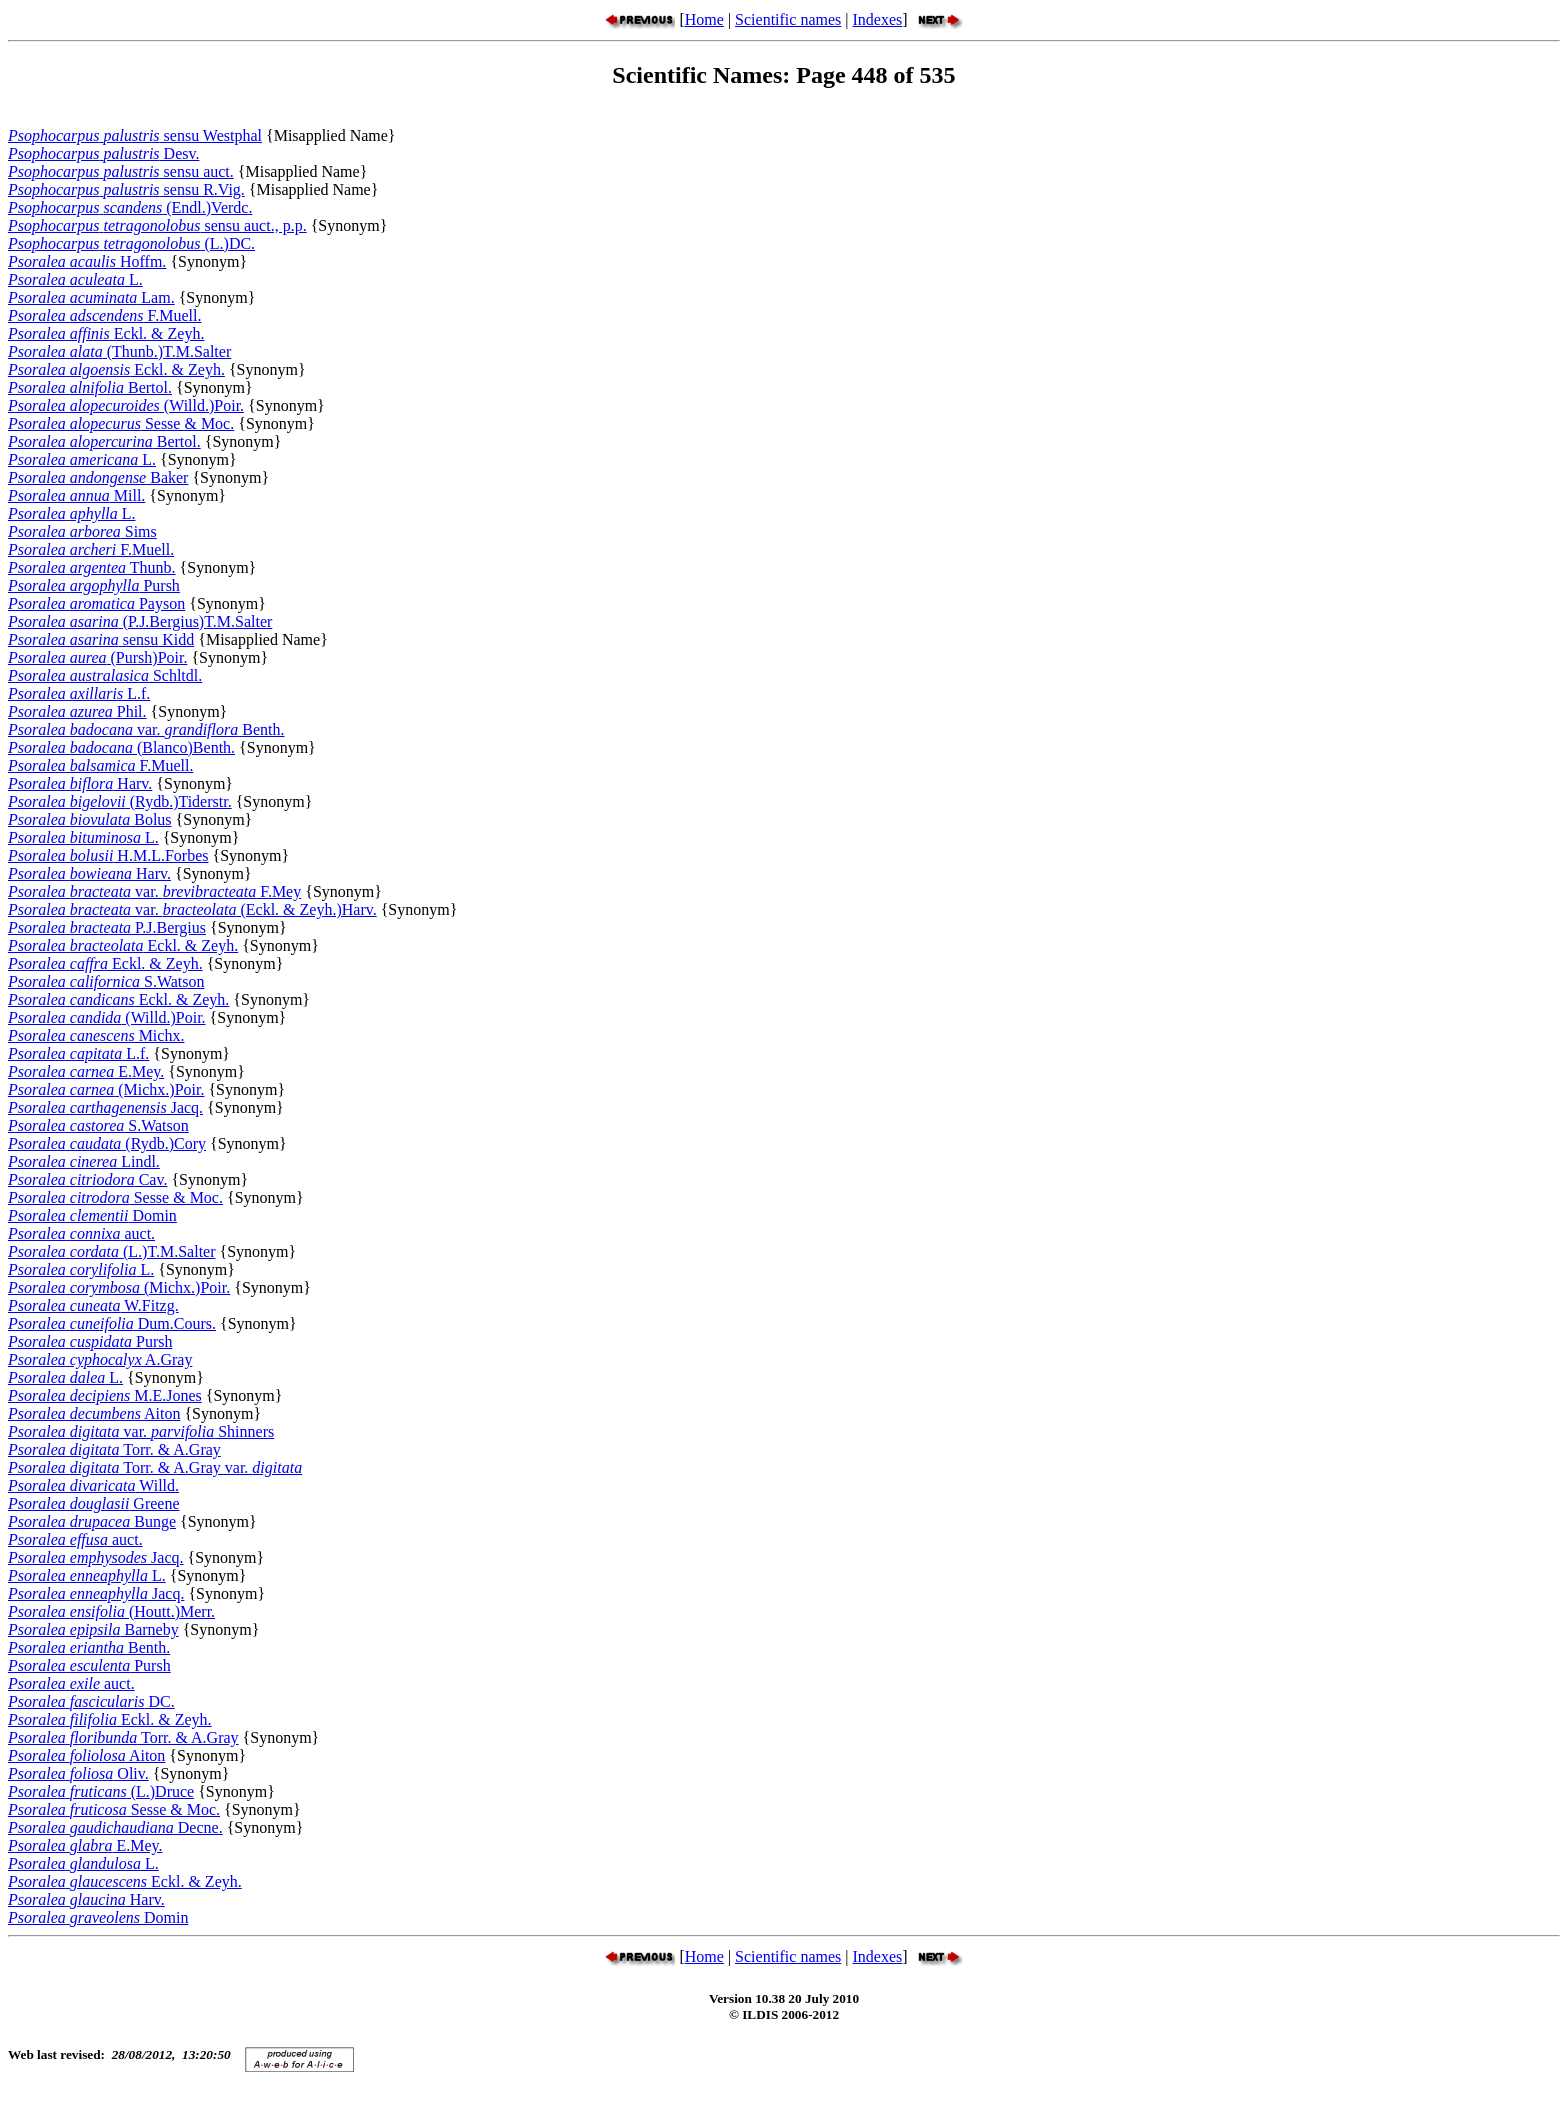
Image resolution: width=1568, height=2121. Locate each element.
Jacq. (105, 1107)
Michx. (96, 1035)
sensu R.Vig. (126, 189)
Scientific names (788, 19)
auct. (81, 1233)
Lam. (91, 297)
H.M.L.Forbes (108, 855)
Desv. (103, 153)
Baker (98, 477)
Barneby (93, 1629)
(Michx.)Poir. (106, 1089)
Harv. (80, 783)
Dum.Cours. (112, 1323)
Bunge (92, 1521)
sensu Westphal (135, 135)
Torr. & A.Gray (114, 1449)
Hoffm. (87, 261)
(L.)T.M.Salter (112, 1251)
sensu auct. (121, 171)
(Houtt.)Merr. (111, 1611)
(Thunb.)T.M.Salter (119, 351)
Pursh (94, 585)
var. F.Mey (154, 891)
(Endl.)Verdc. (130, 207)
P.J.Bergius (107, 927)
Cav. (87, 1179)
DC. (91, 1701)
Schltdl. (105, 675)
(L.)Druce (101, 1791)
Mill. (76, 495)
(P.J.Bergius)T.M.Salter (140, 621)
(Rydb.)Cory (107, 1143)
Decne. (115, 1827)
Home (704, 19)
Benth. (89, 1647)
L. (75, 279)
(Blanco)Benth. (121, 747)
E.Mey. (86, 1071)
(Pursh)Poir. (97, 657)
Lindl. (84, 1161)
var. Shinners (141, 1431)
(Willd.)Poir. (126, 405)
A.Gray (100, 1359)
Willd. (93, 1485)
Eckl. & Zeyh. (106, 333)
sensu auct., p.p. (157, 225)
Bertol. (90, 387)
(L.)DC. (131, 243)
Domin (92, 1215)
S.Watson (106, 981)
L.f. (79, 693)
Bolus (90, 819)
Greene (94, 1503)
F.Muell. (104, 315)
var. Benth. (146, 729)
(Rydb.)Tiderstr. (120, 801)
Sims (82, 531)
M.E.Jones (105, 1395)
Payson (96, 603)
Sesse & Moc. (121, 423)
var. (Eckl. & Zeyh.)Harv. (192, 909)
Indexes (877, 19)
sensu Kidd (101, 639)
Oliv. (78, 1773)
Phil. (77, 711)
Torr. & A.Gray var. (155, 1467)
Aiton (94, 1413)
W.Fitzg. (93, 1305)
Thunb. (92, 567)
